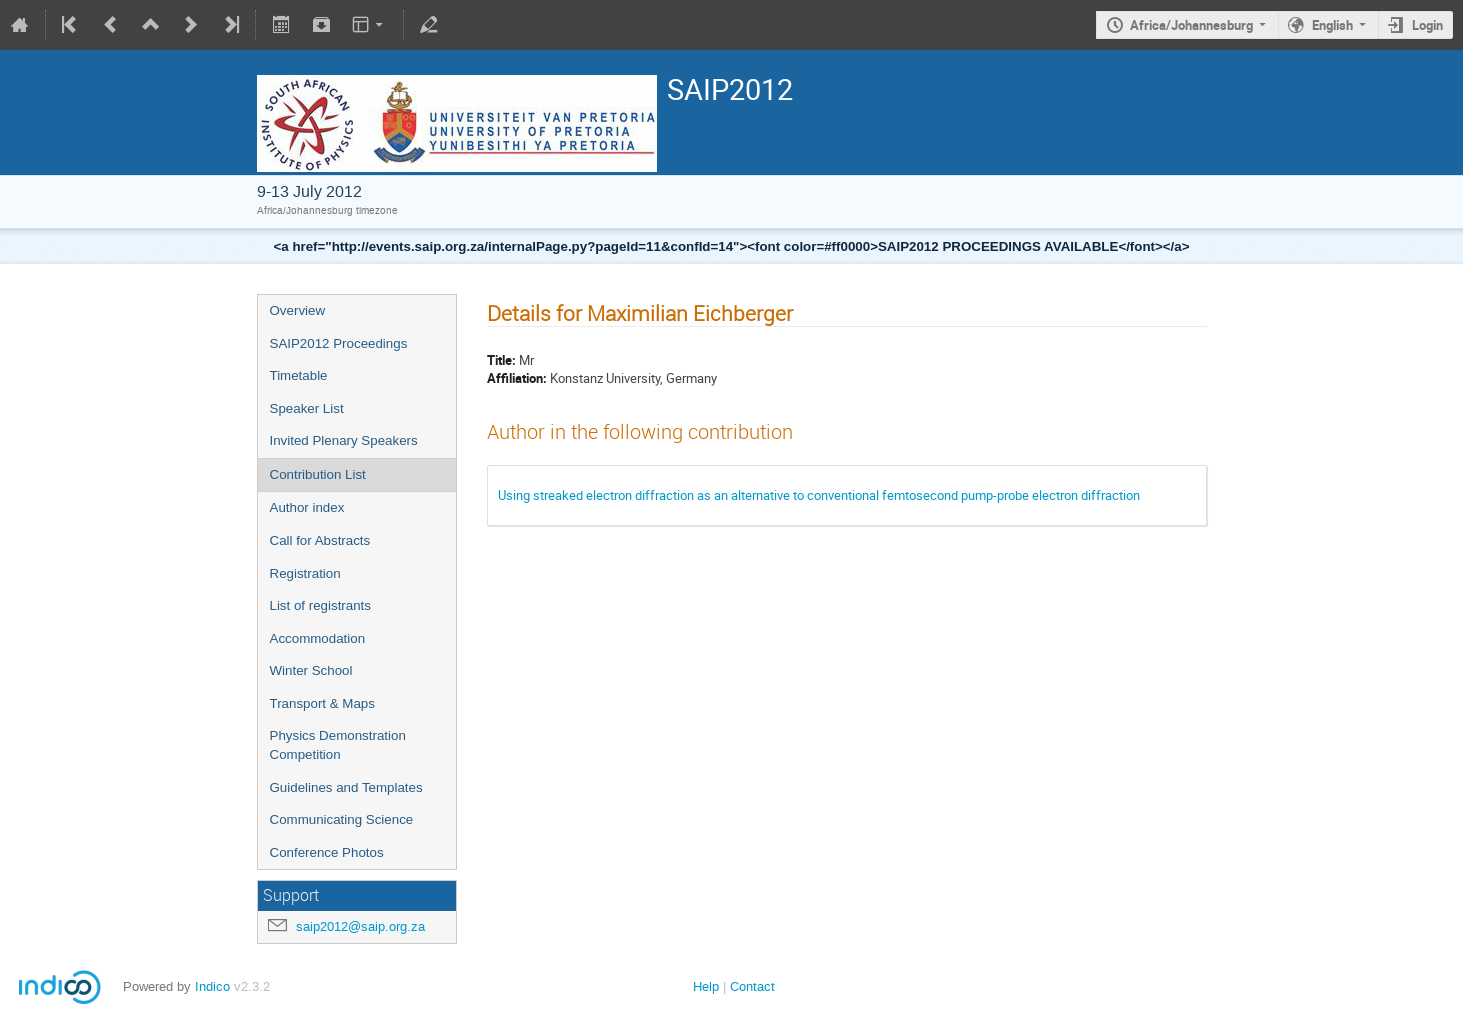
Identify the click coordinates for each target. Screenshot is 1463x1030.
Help (706, 986)
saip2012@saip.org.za (360, 926)
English (1332, 25)
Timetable (299, 375)
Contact (752, 986)
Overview (298, 310)
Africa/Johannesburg (1191, 25)
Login (1427, 25)
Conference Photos (327, 852)
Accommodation (318, 638)
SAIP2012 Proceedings (339, 343)
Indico (212, 986)
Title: (501, 360)
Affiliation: (517, 378)
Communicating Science (342, 819)
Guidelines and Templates (346, 787)
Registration (305, 573)
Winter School (311, 670)
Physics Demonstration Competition (338, 745)
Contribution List (318, 474)
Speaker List (307, 408)
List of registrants (320, 605)
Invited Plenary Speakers (344, 440)
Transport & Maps (322, 703)
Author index (307, 507)
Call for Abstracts (320, 540)
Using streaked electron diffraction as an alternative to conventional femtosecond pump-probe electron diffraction (819, 495)
